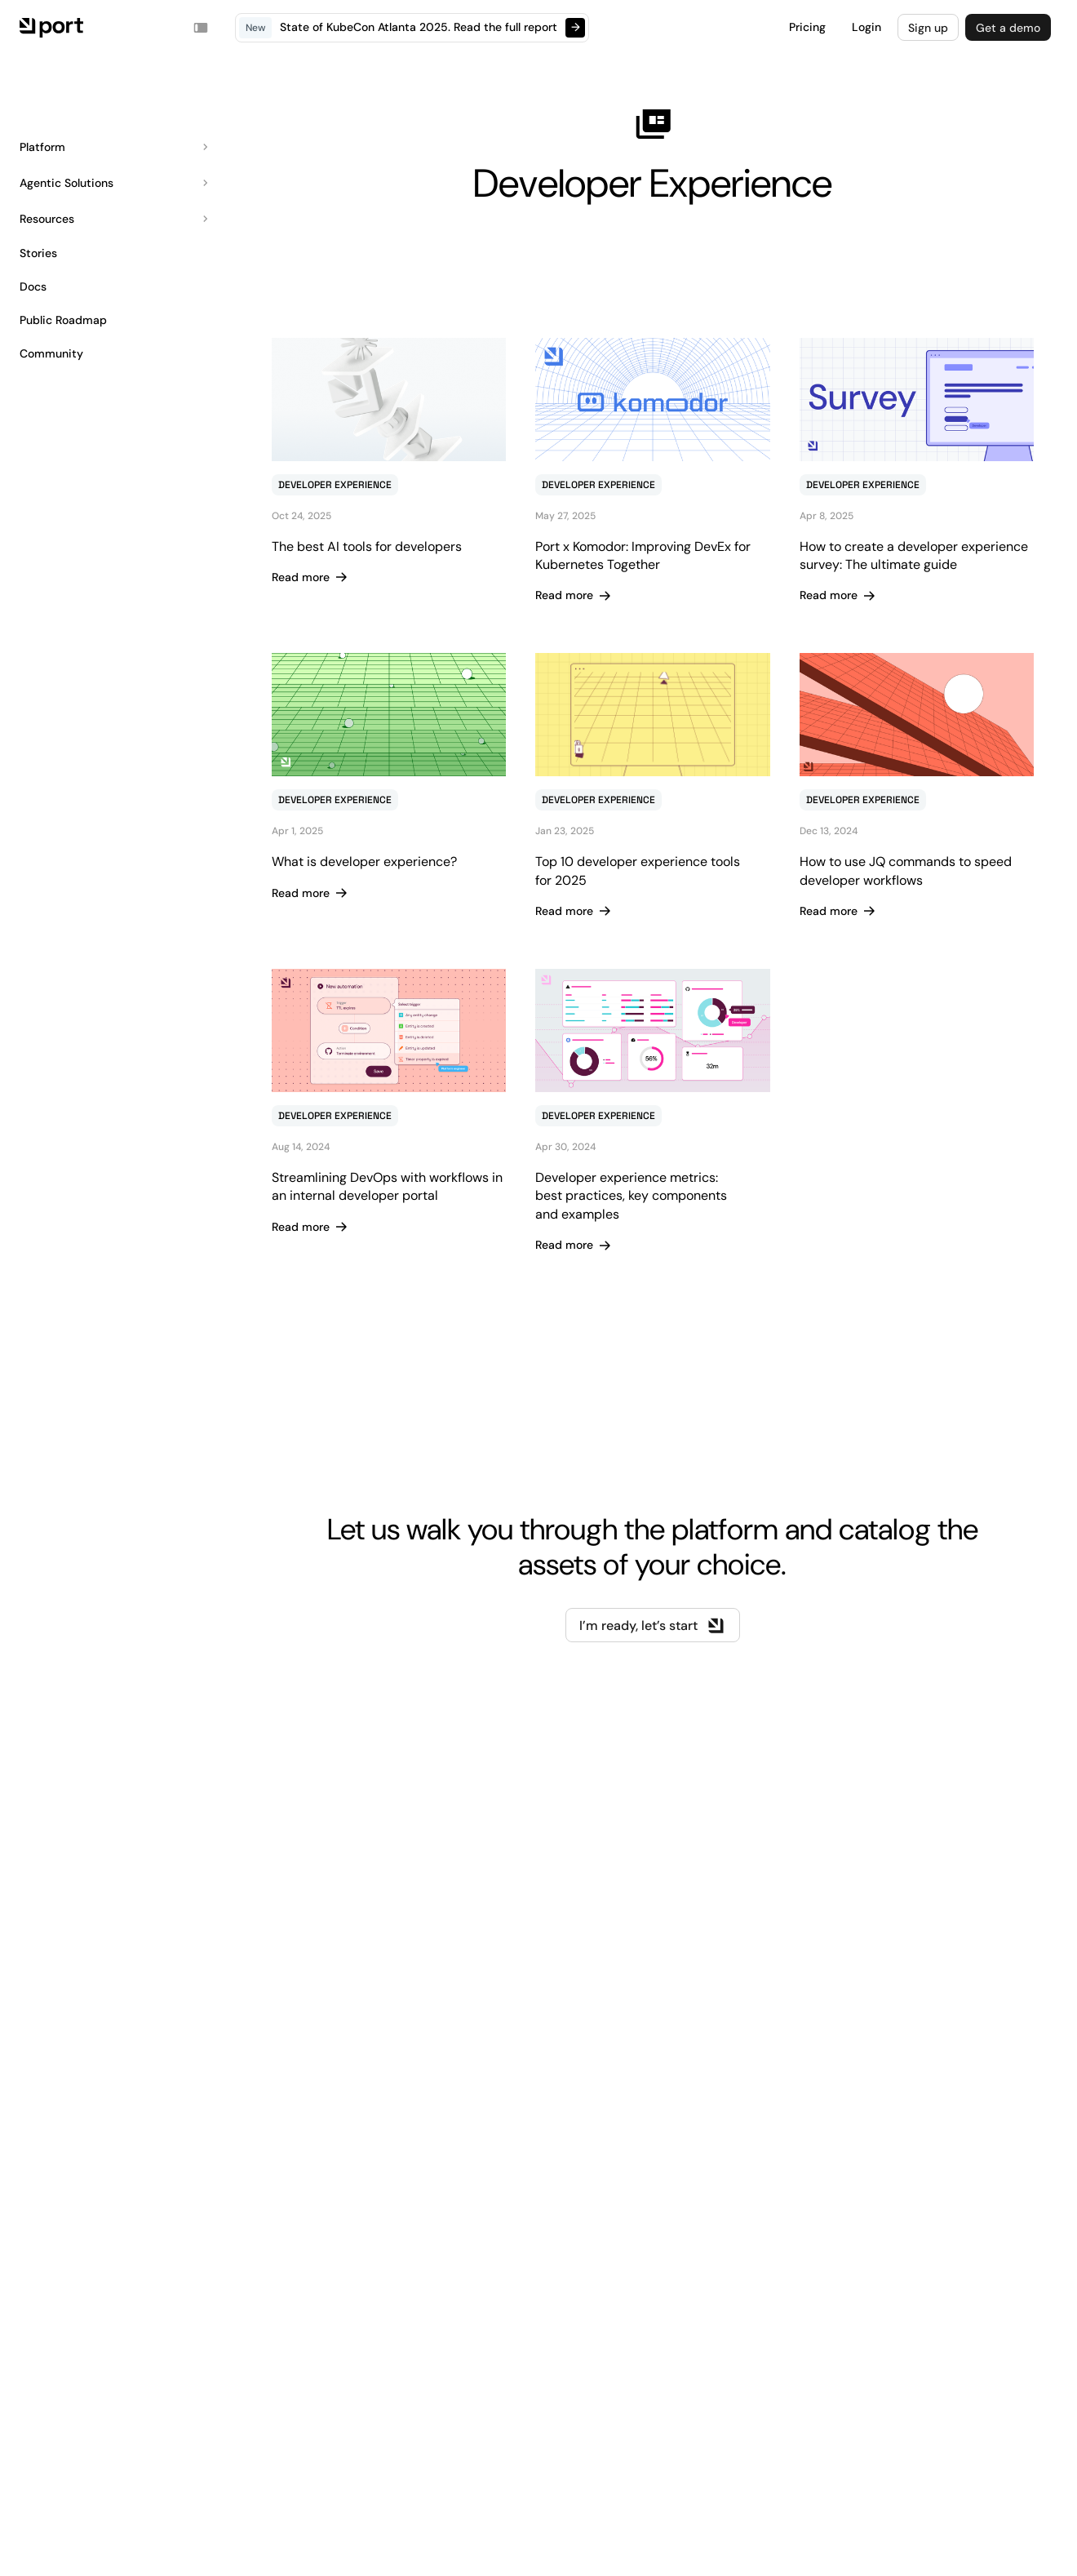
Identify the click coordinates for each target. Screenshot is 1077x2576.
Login (866, 27)
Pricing (807, 27)
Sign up (928, 27)
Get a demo (1008, 27)
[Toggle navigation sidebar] (200, 27)
